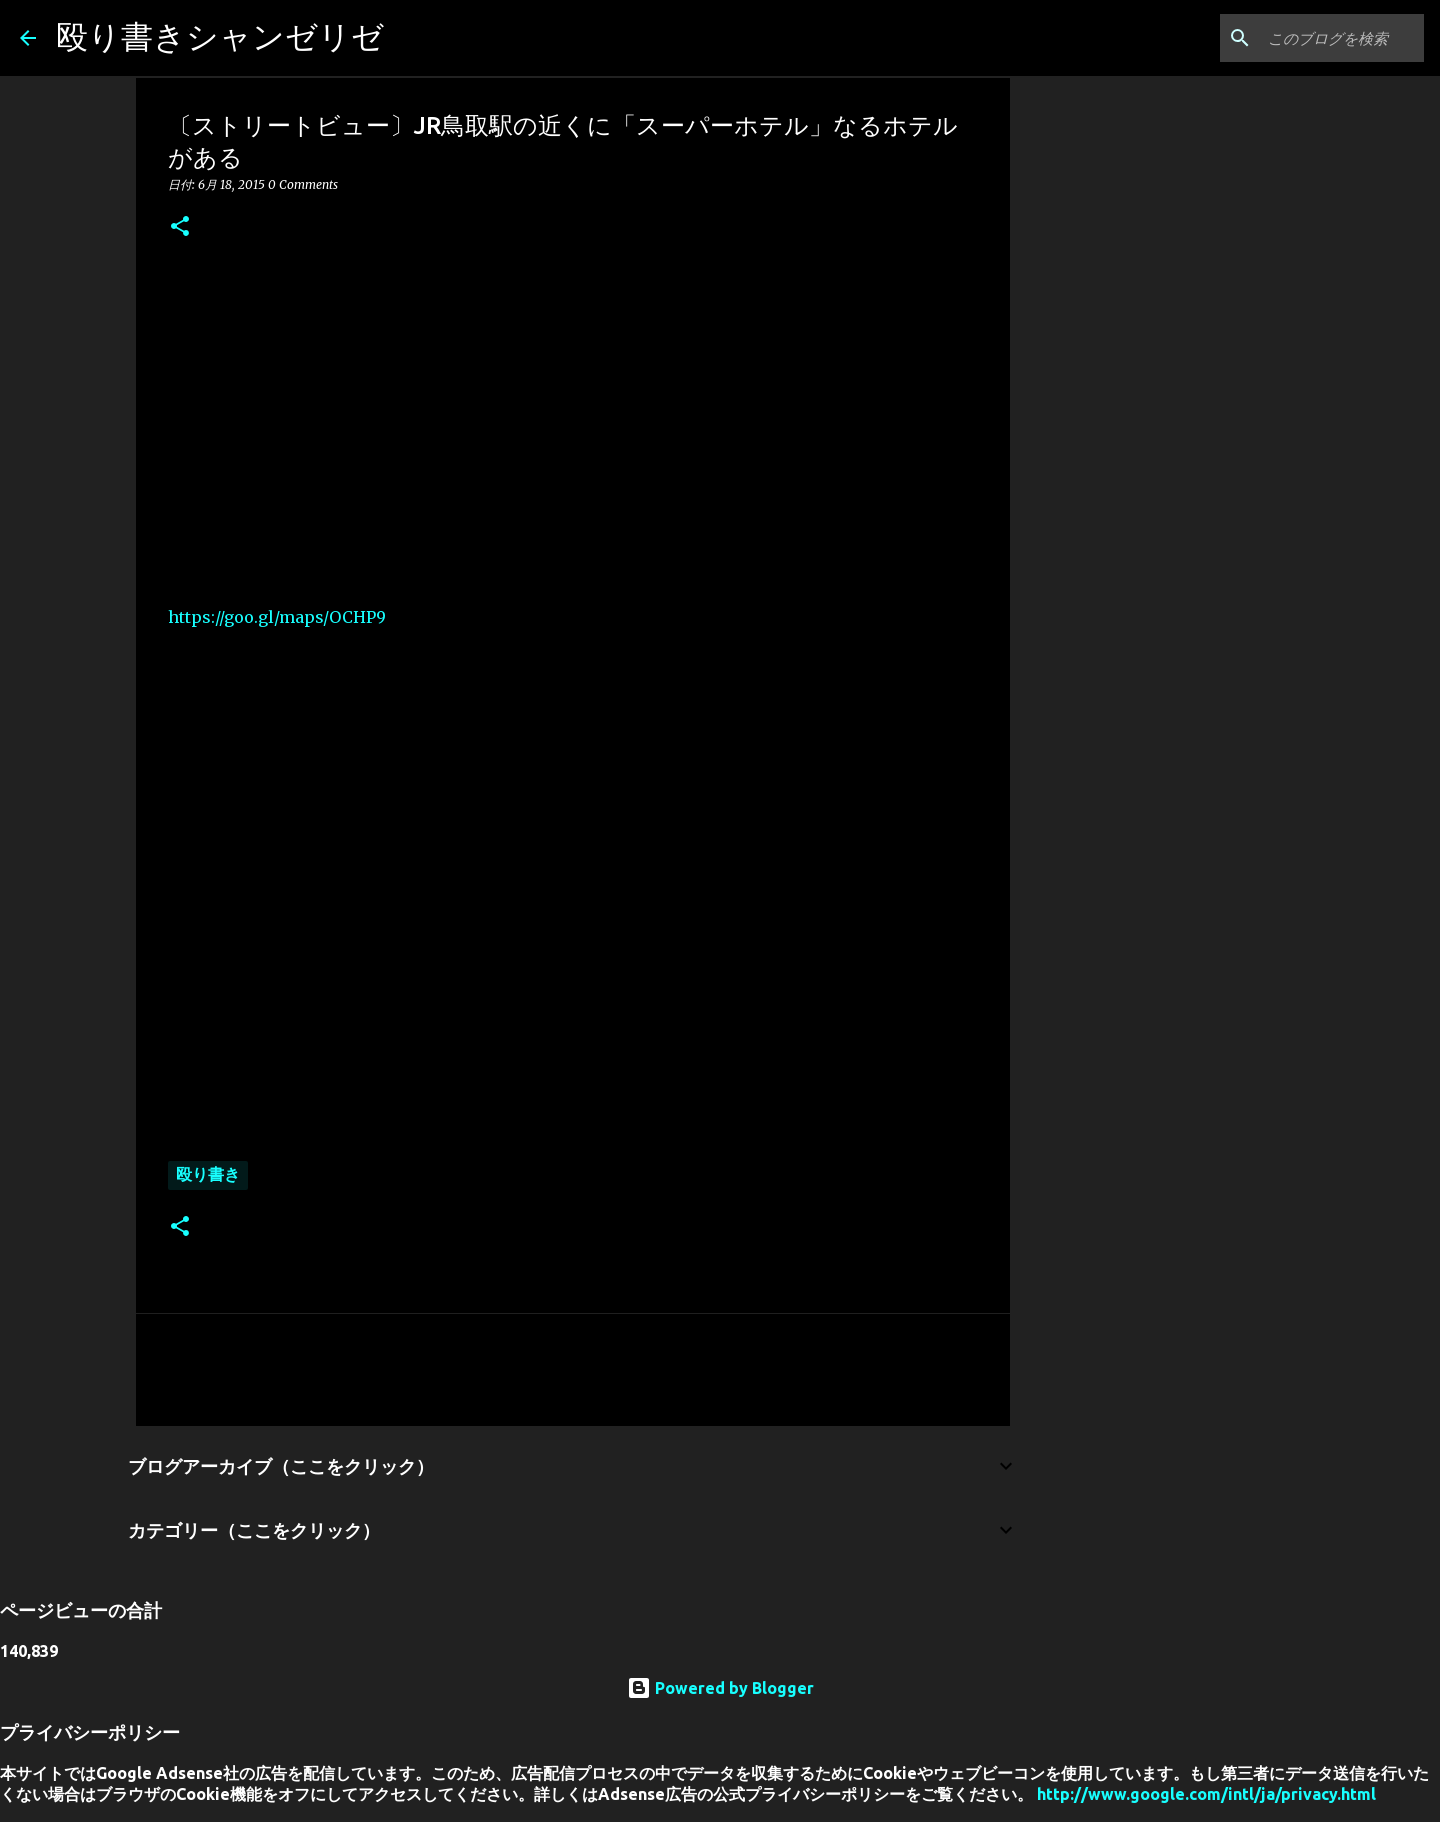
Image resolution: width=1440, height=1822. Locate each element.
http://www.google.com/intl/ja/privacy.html (1206, 1794)
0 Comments (303, 184)
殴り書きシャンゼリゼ (220, 36)
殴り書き (208, 1174)
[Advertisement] (573, 421)
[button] (180, 227)
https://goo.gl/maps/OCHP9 (277, 617)
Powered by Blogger (720, 1688)
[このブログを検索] (1319, 38)
